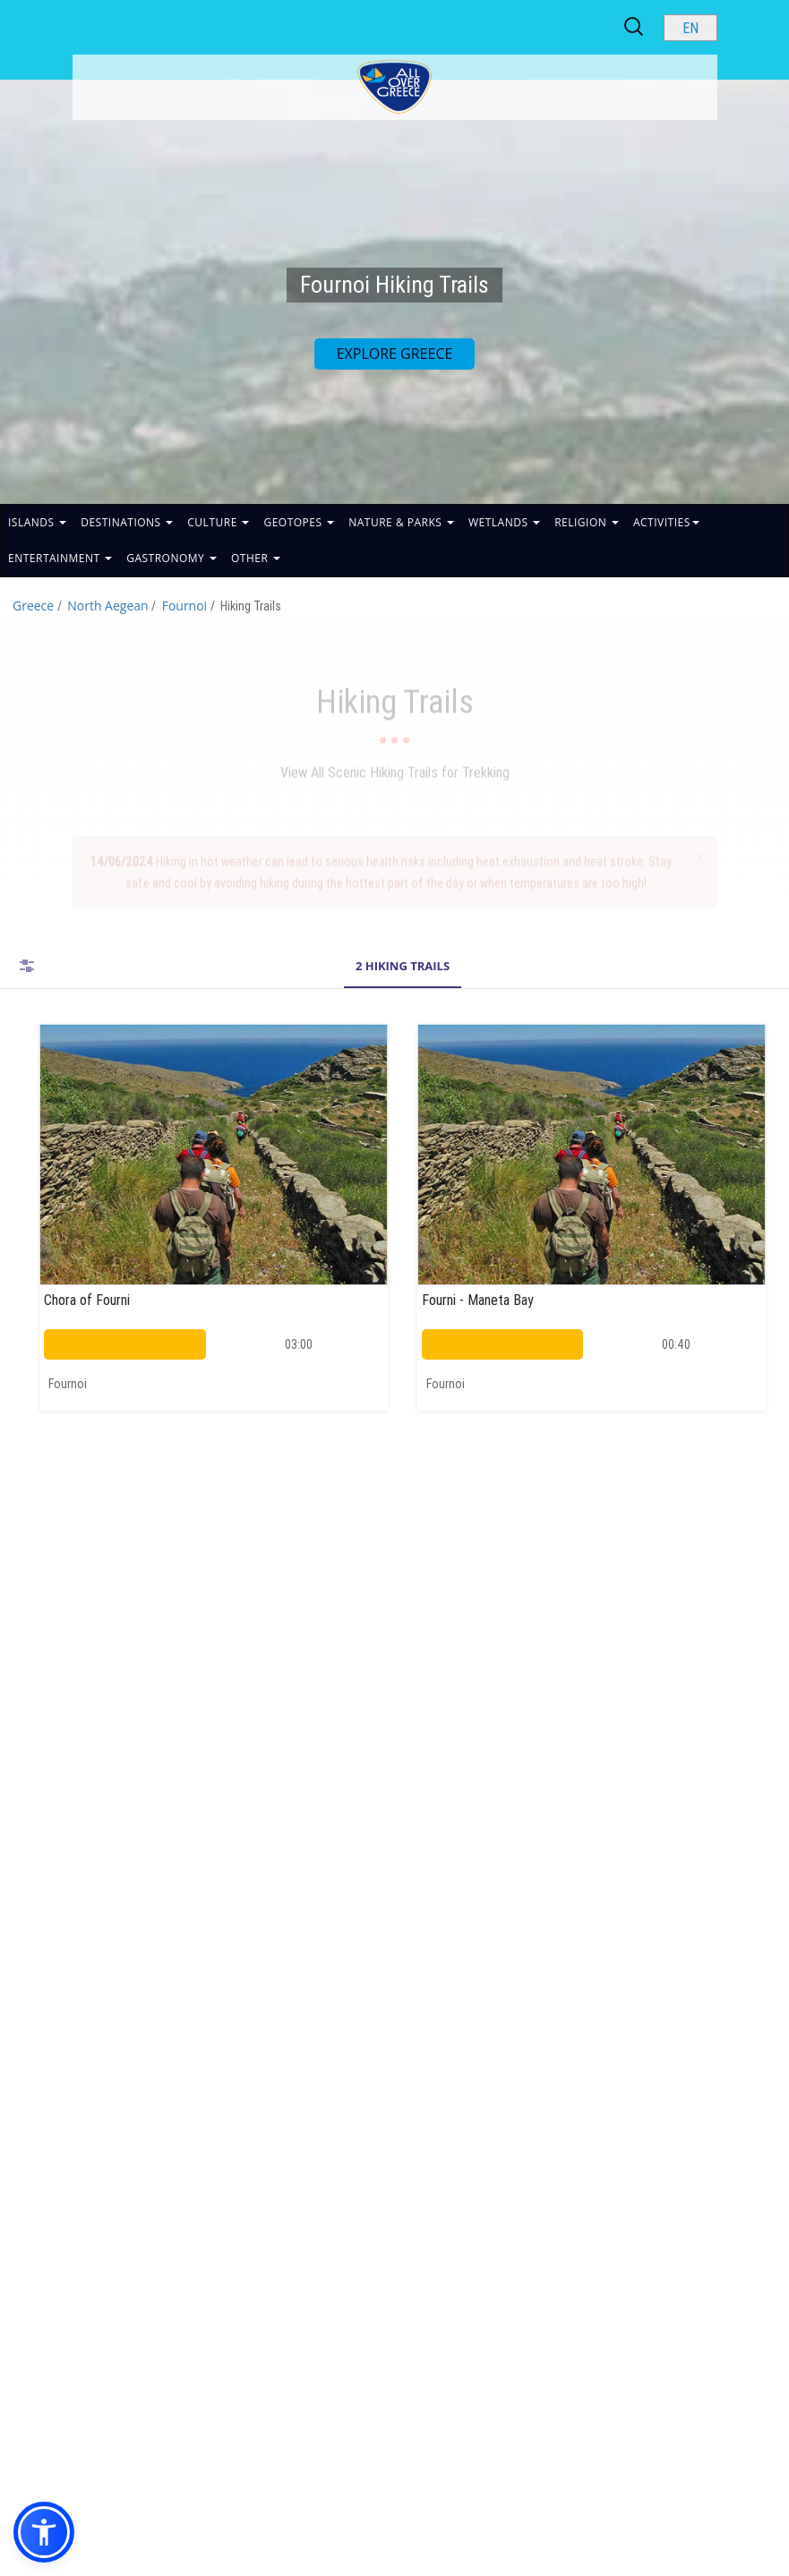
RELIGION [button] (586, 522)
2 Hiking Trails (403, 966)
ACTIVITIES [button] (666, 522)
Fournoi (185, 605)
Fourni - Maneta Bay (478, 1300)
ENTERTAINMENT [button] (60, 558)
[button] (44, 2532)
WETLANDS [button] (504, 522)
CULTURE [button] (218, 522)
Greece (33, 605)
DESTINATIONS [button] (127, 522)
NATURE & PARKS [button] (401, 522)
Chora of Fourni (87, 1300)
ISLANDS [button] (37, 522)
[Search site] (635, 27)
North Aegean (107, 605)
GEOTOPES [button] (298, 522)
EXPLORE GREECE (395, 353)
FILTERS (27, 965)
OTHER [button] (255, 558)
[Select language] (690, 27)
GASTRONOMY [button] (171, 558)
